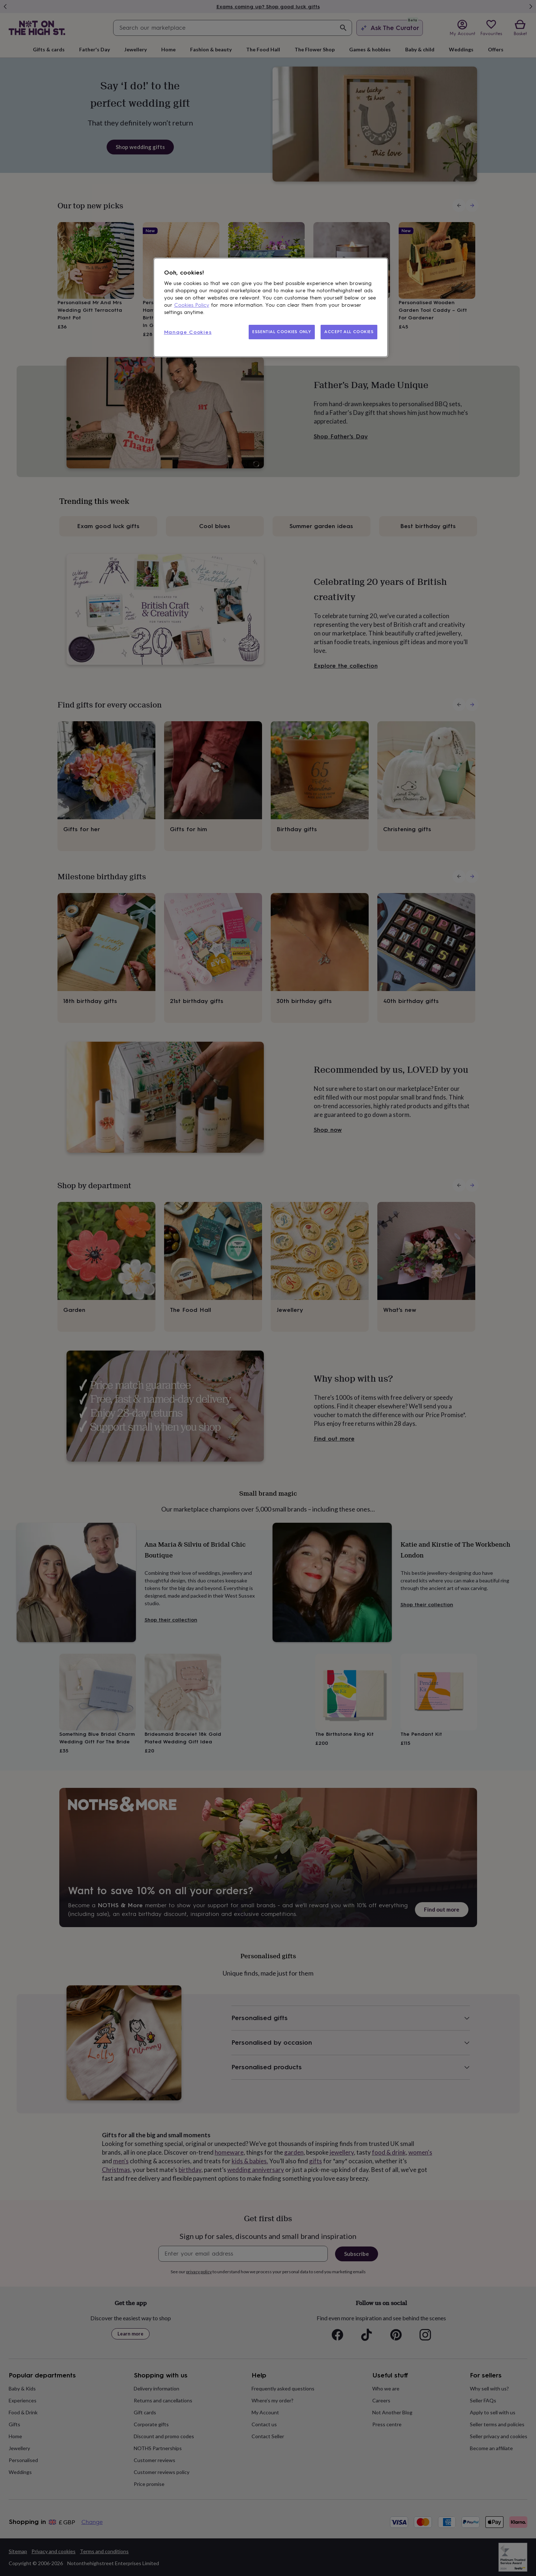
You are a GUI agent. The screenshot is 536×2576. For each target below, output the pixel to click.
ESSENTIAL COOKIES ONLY (281, 331)
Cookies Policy (191, 305)
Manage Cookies (188, 332)
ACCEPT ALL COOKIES (348, 331)
